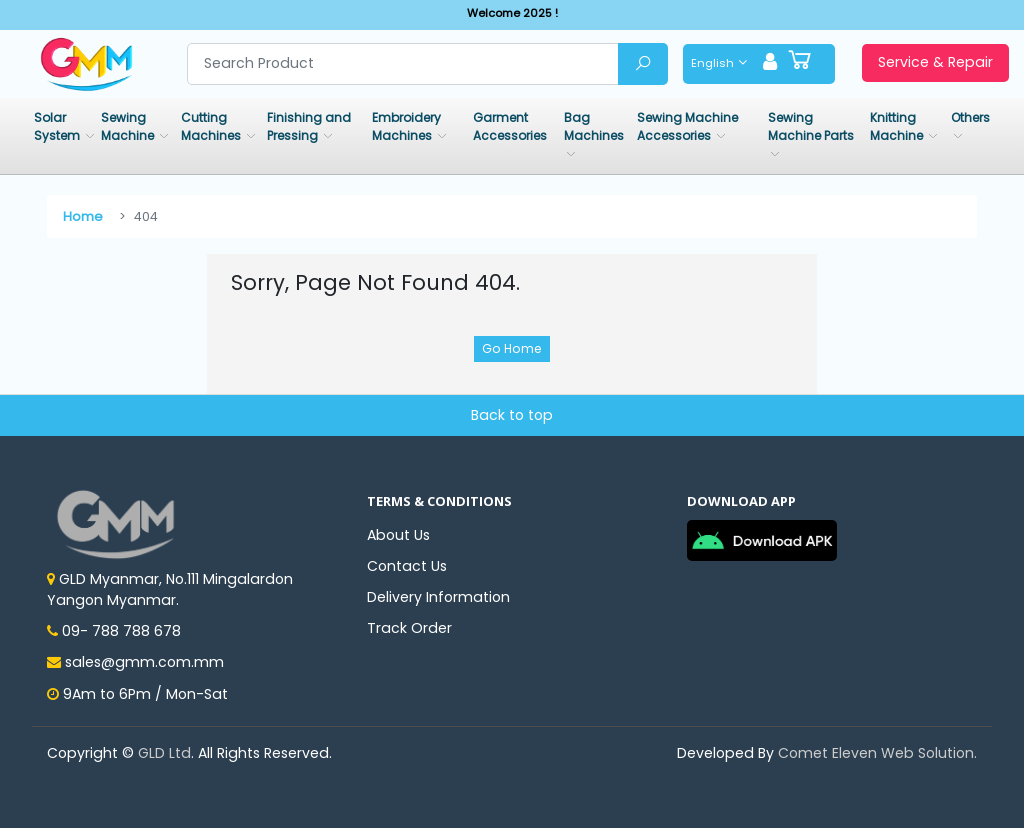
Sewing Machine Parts (811, 126)
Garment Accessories (510, 126)
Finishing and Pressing (309, 126)
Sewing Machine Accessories (687, 126)
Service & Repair (935, 62)
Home (83, 216)
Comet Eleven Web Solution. (877, 753)
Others (970, 117)
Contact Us (407, 566)
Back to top (512, 415)
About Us (398, 535)
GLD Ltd (164, 753)
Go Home (512, 348)
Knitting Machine (898, 126)
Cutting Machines (212, 126)
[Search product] (403, 64)
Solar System (58, 126)
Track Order (409, 628)
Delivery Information (438, 597)
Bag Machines (594, 126)
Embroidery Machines (406, 126)
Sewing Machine (129, 126)
